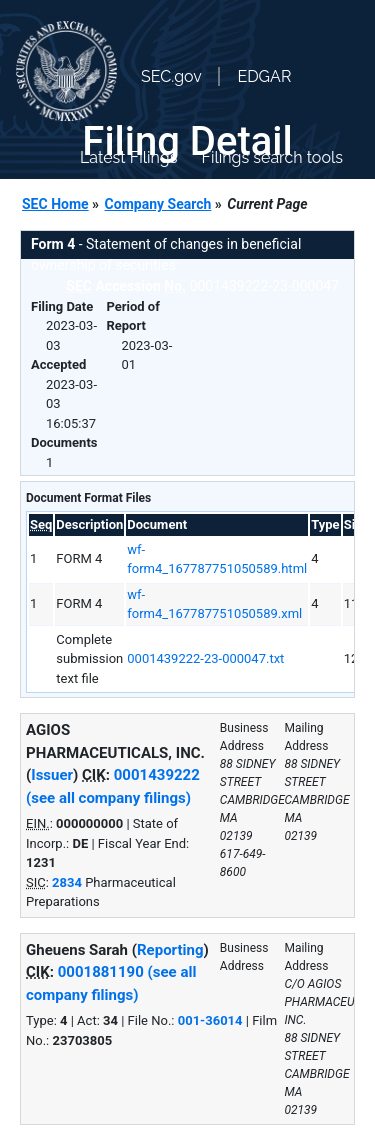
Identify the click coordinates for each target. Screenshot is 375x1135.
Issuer (52, 775)
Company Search (158, 204)
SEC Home (55, 204)
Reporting (170, 950)
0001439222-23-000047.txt (205, 658)
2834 (67, 882)
